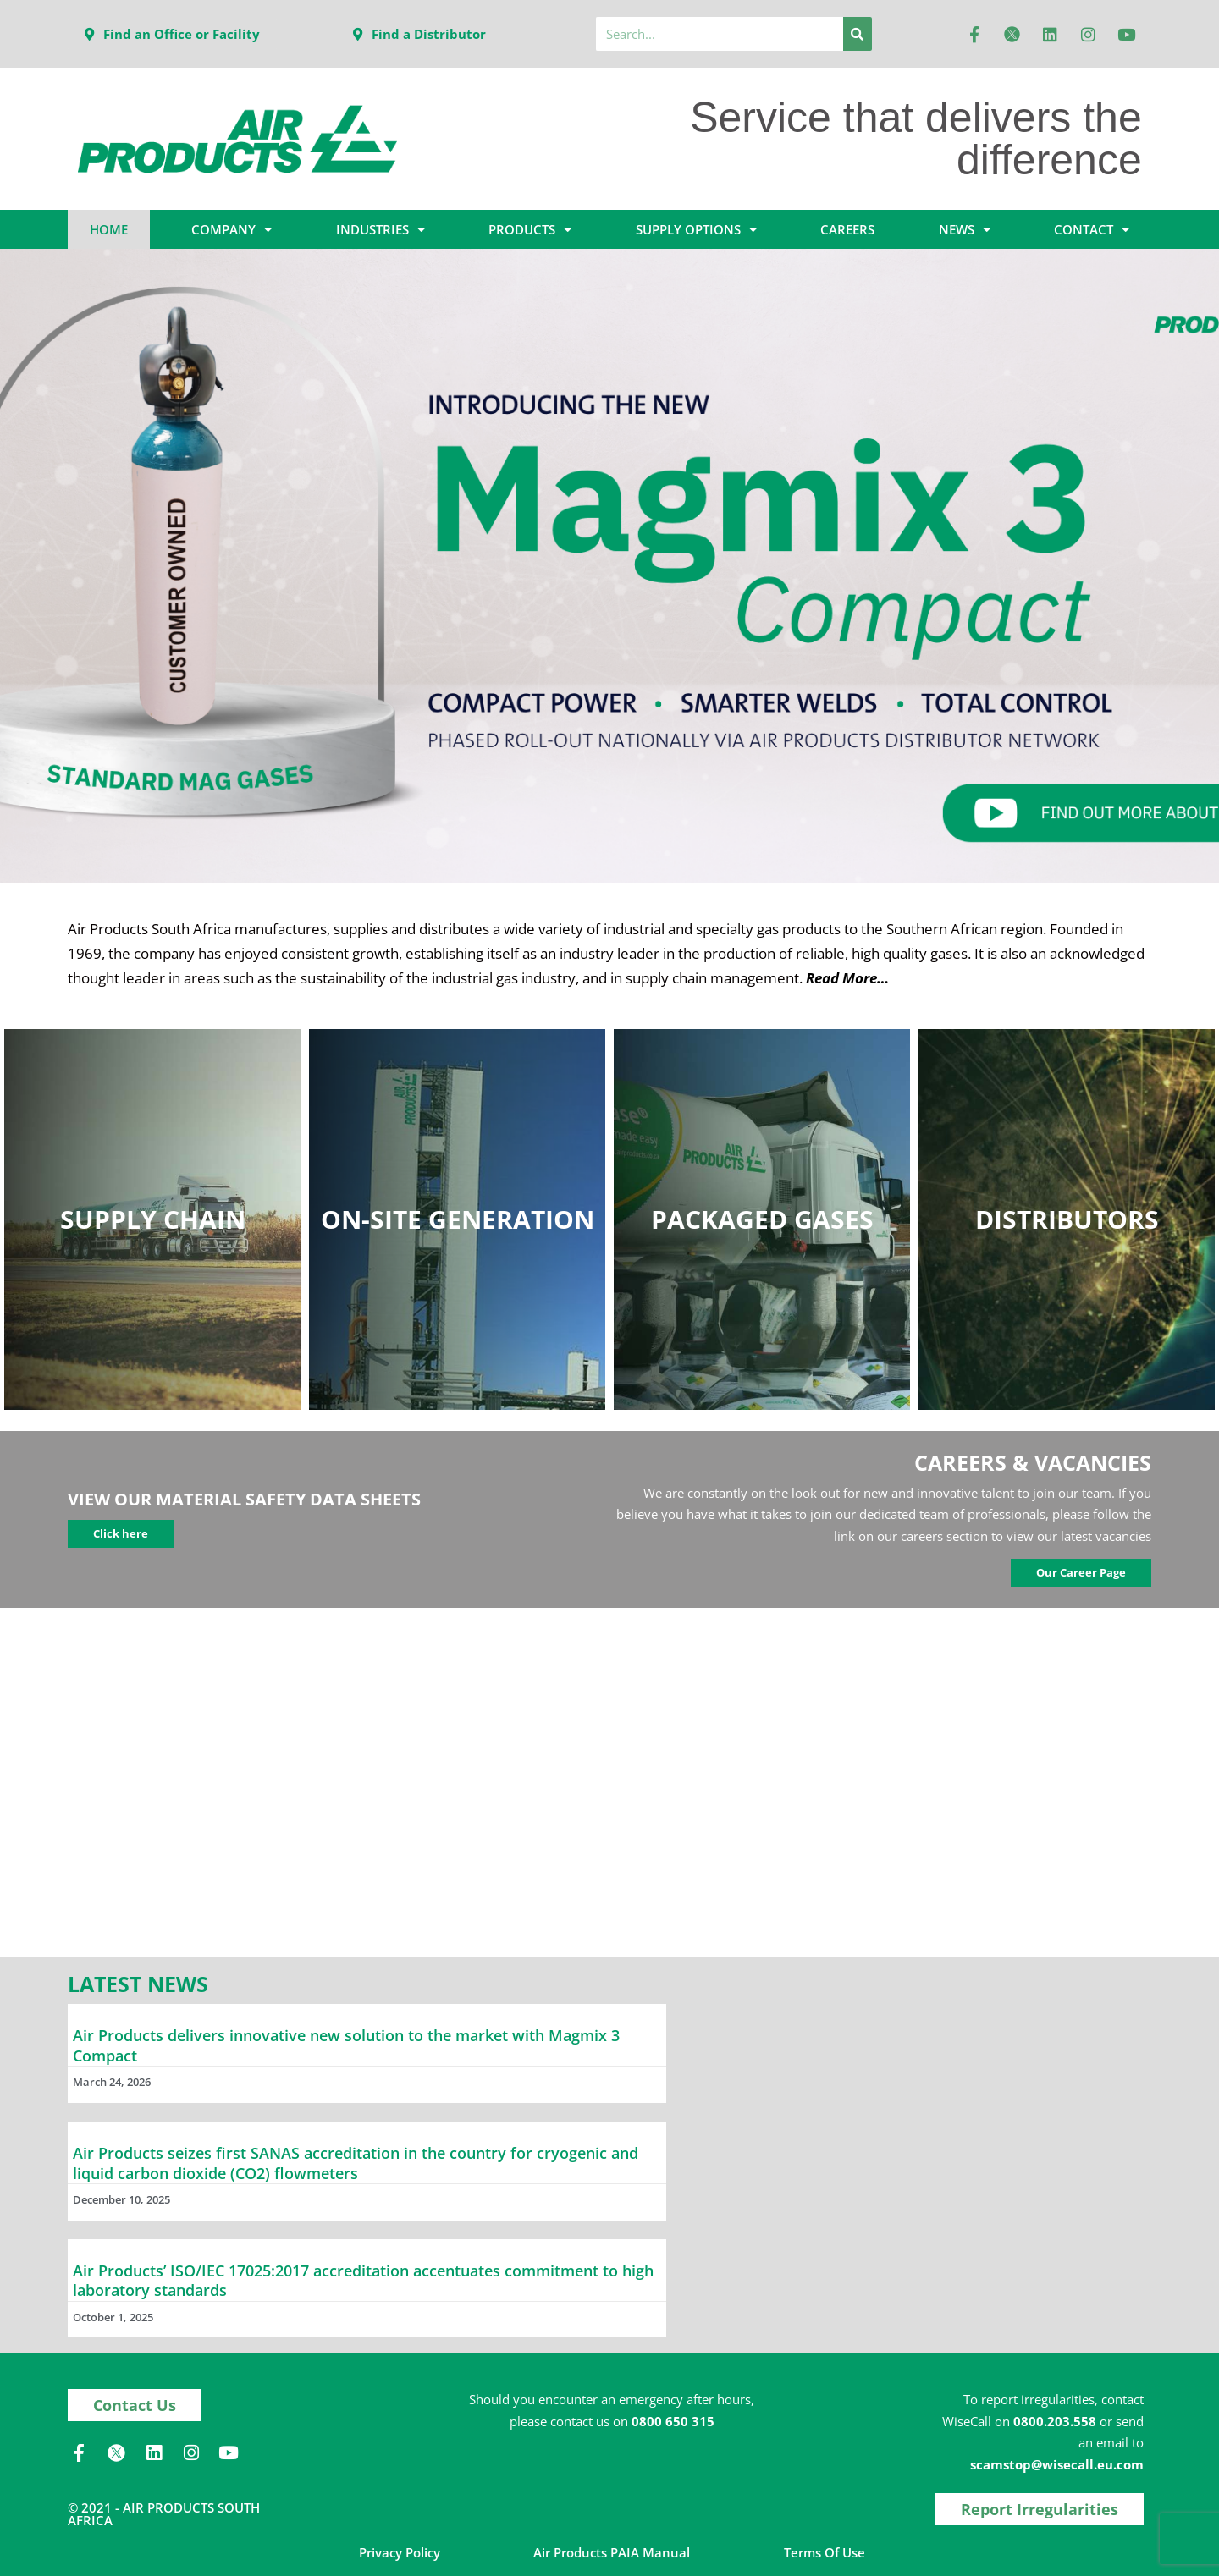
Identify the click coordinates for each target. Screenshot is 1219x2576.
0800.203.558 (1054, 2421)
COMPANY (231, 230)
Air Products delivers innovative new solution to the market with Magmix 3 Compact (346, 2045)
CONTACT (1091, 230)
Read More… (847, 978)
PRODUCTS (529, 230)
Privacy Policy (399, 2552)
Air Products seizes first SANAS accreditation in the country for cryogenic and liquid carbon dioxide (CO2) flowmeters (355, 2162)
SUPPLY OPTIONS (696, 230)
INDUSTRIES (380, 230)
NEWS (964, 230)
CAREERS (847, 229)
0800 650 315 (673, 2421)
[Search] (857, 34)
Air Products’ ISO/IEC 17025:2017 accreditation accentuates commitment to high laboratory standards (363, 2280)
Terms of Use (824, 2552)
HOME (109, 229)
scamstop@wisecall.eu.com (1057, 2464)
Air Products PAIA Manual (611, 2552)
